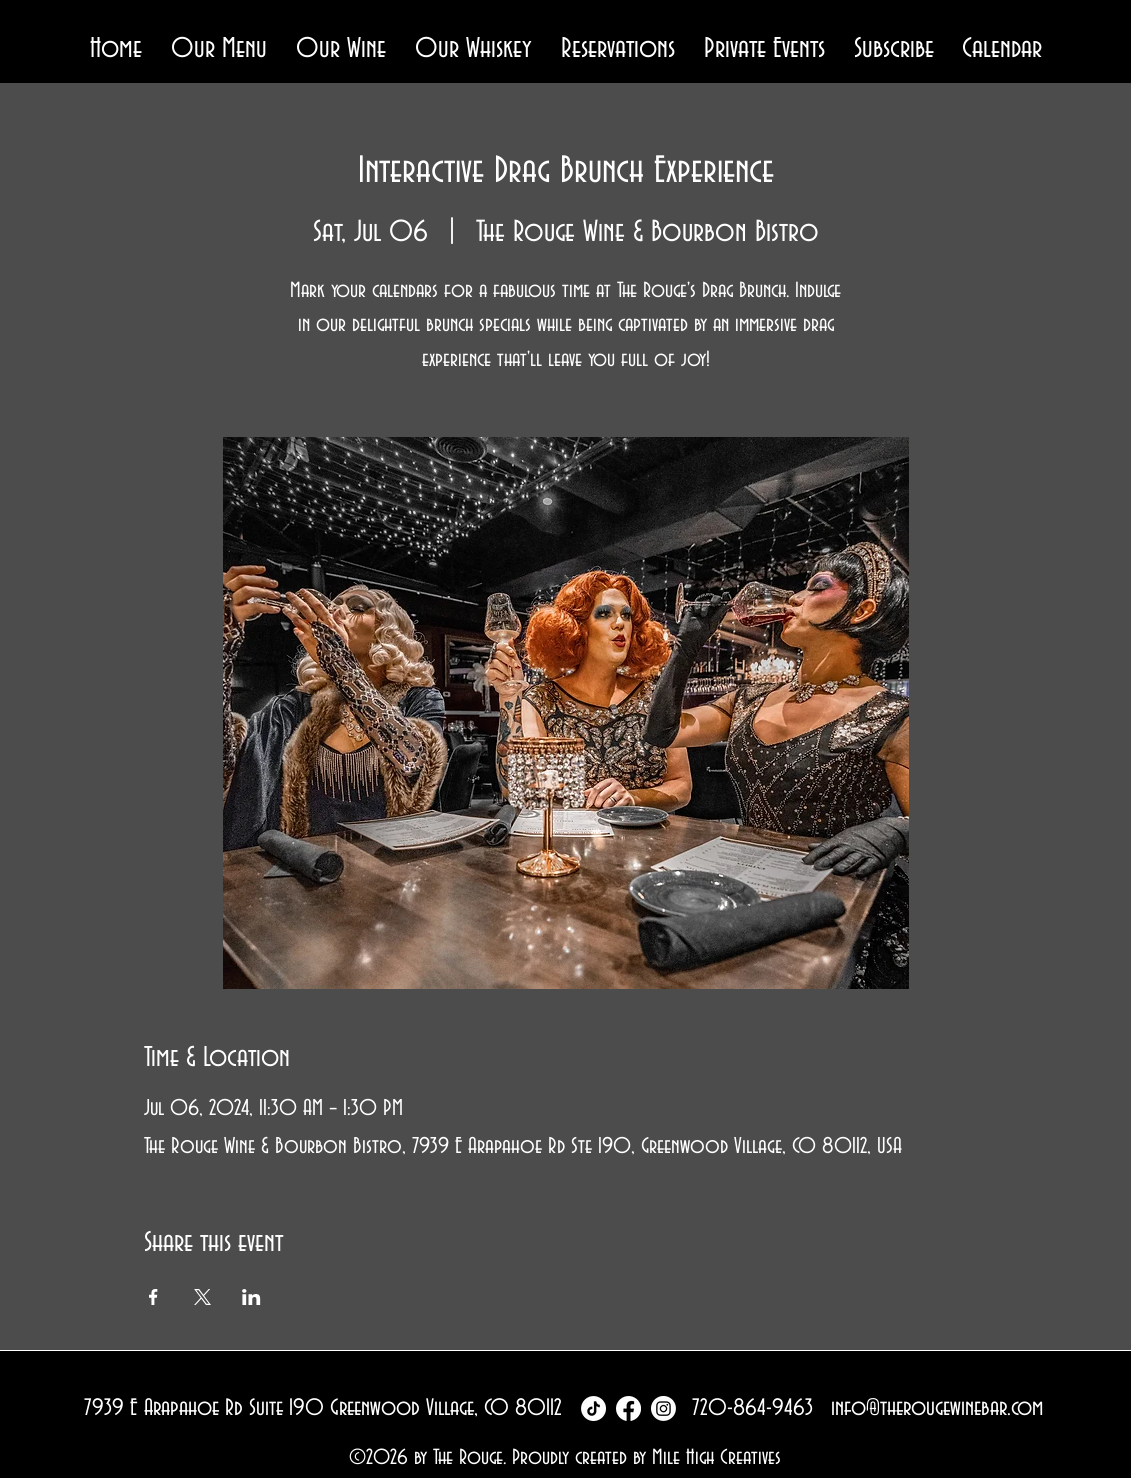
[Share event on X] (202, 1297)
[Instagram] (663, 1408)
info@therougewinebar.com (937, 1408)
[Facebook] (628, 1408)
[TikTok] (593, 1408)
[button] (219, 49)
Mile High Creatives (716, 1457)
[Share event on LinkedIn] (251, 1297)
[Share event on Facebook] (153, 1297)
